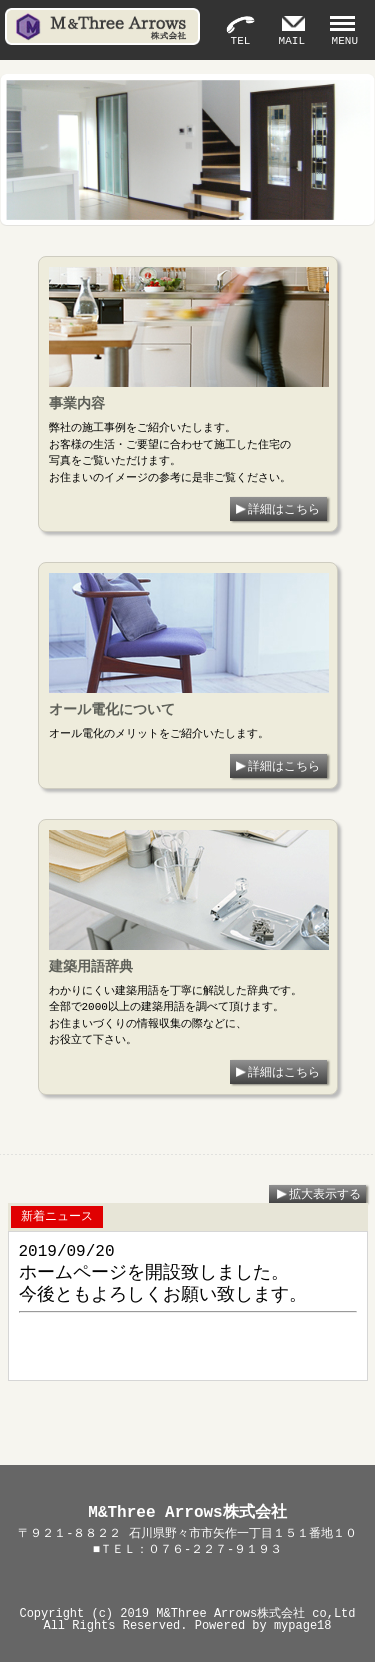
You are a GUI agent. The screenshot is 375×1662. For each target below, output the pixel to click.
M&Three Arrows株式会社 (230, 1613)
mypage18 (303, 1625)
